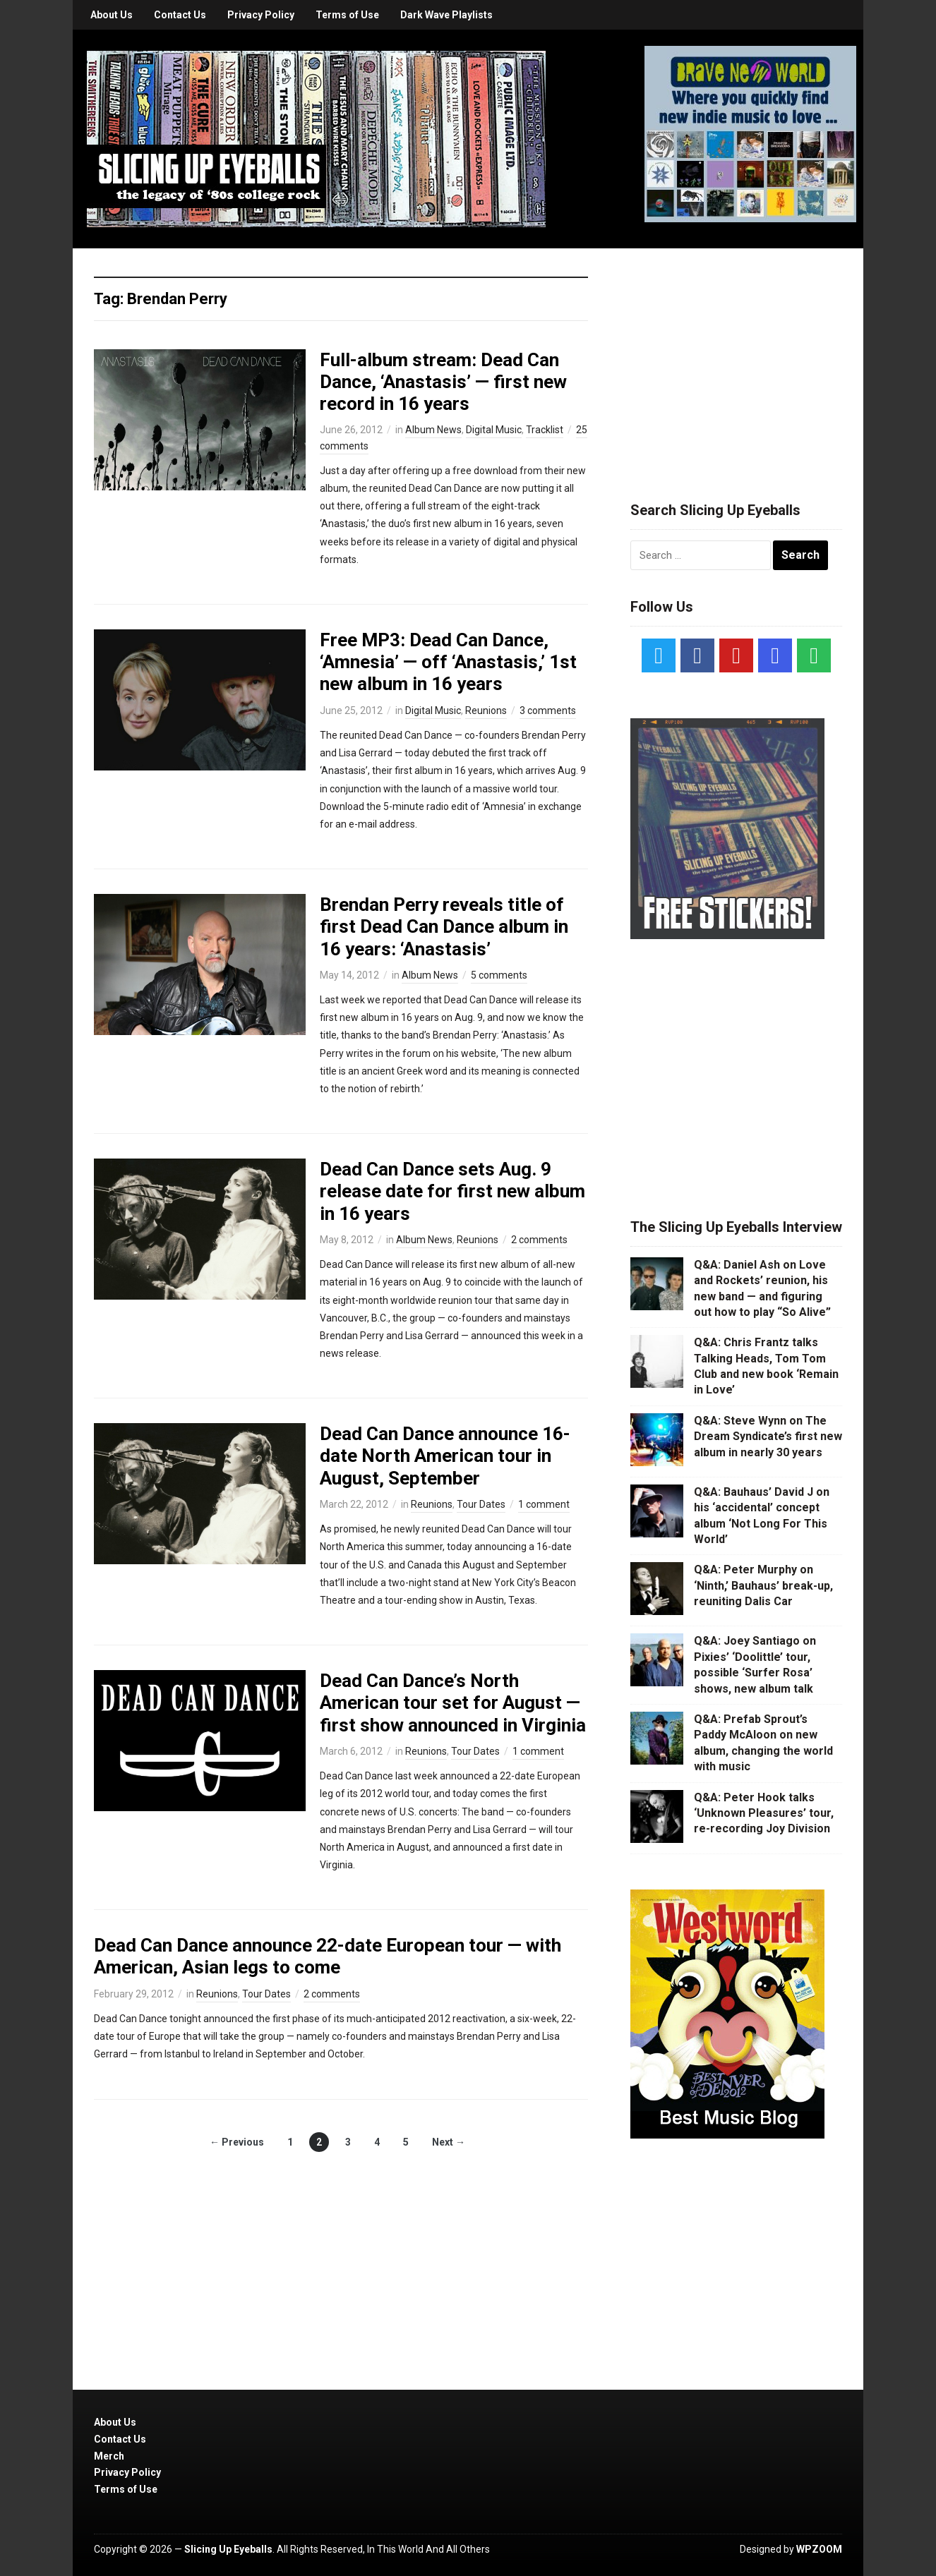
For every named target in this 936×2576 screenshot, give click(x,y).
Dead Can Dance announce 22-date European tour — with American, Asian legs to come (327, 1956)
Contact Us (180, 14)
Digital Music (494, 429)
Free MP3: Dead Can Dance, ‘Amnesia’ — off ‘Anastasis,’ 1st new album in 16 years (448, 661)
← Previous (237, 2142)
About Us (111, 14)
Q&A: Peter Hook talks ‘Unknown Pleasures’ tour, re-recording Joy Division (764, 1813)
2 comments (539, 1239)
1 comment (544, 1504)
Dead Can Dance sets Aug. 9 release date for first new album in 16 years (452, 1191)
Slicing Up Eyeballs (228, 2549)
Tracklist (544, 429)
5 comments (499, 975)
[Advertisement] (736, 358)
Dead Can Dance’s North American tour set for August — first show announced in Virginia (453, 1702)
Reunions (486, 710)
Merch (109, 2456)
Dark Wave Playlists (446, 14)
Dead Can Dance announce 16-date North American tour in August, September (445, 1455)
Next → (448, 2142)
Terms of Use (347, 14)
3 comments (548, 710)
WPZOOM (819, 2549)
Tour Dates (481, 1504)
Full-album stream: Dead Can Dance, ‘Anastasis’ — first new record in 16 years (443, 381)
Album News (433, 429)
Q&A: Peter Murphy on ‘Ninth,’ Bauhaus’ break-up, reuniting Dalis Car (763, 1585)
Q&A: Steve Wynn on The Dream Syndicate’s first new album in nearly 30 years (768, 1436)
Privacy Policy (260, 14)
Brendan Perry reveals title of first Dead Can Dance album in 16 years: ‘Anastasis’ (444, 926)
